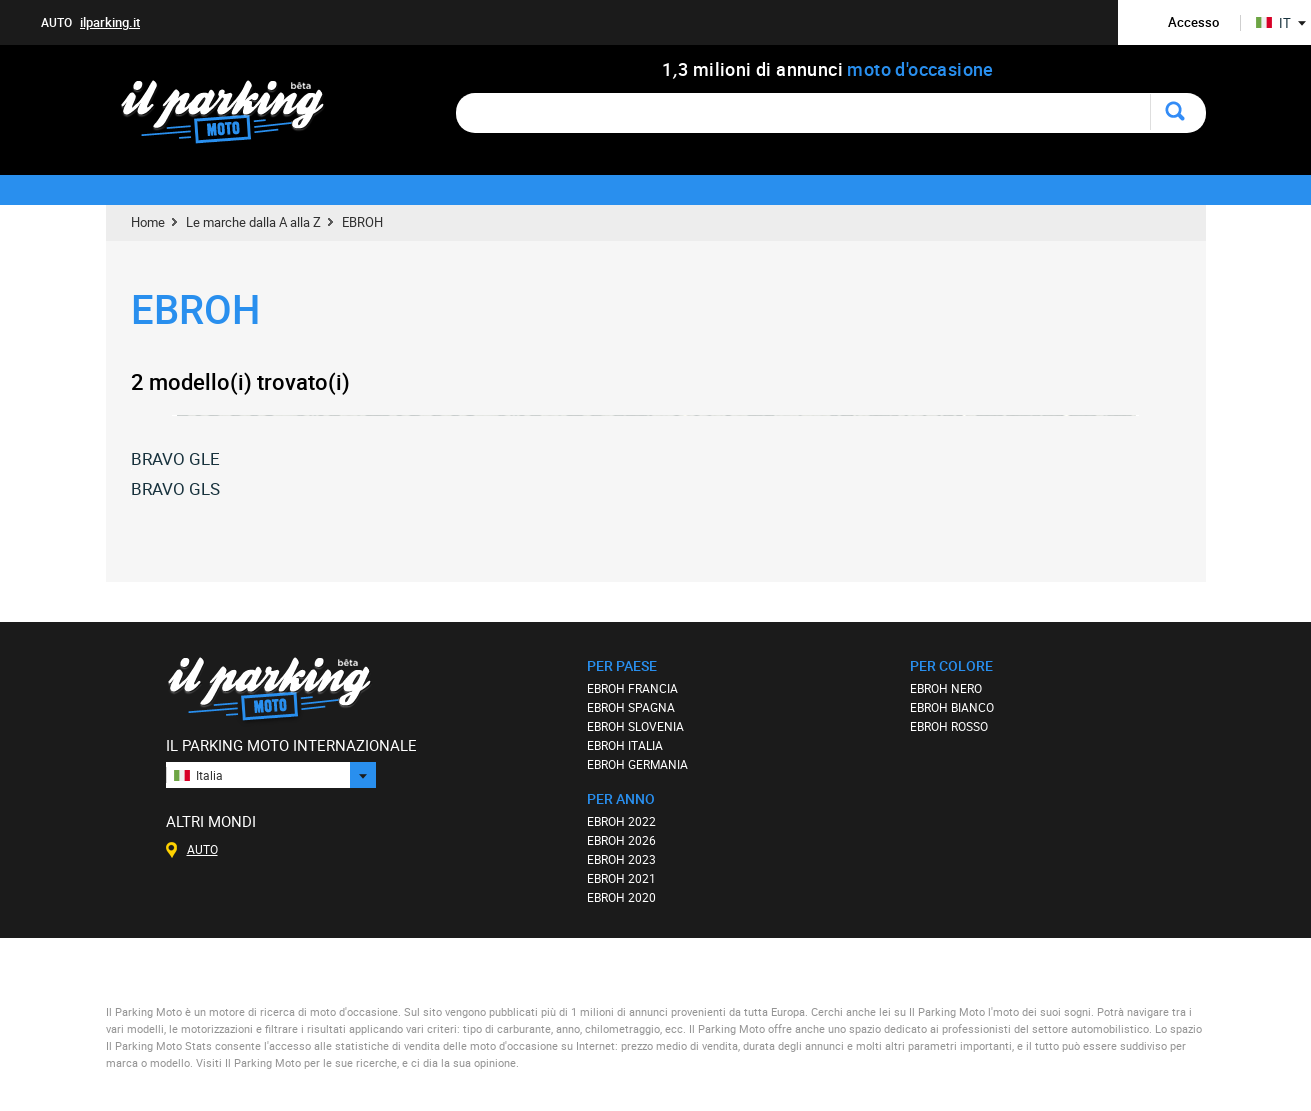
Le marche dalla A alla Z (253, 222)
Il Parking (232, 117)
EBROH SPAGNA (631, 707)
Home (148, 222)
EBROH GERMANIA (637, 764)
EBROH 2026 (621, 840)
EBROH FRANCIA (632, 688)
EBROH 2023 (621, 859)
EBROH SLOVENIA (635, 726)
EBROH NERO (946, 688)
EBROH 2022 (621, 821)
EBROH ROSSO (949, 726)
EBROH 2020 (621, 897)
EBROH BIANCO (952, 707)
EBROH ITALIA (625, 745)
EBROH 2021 (621, 878)
